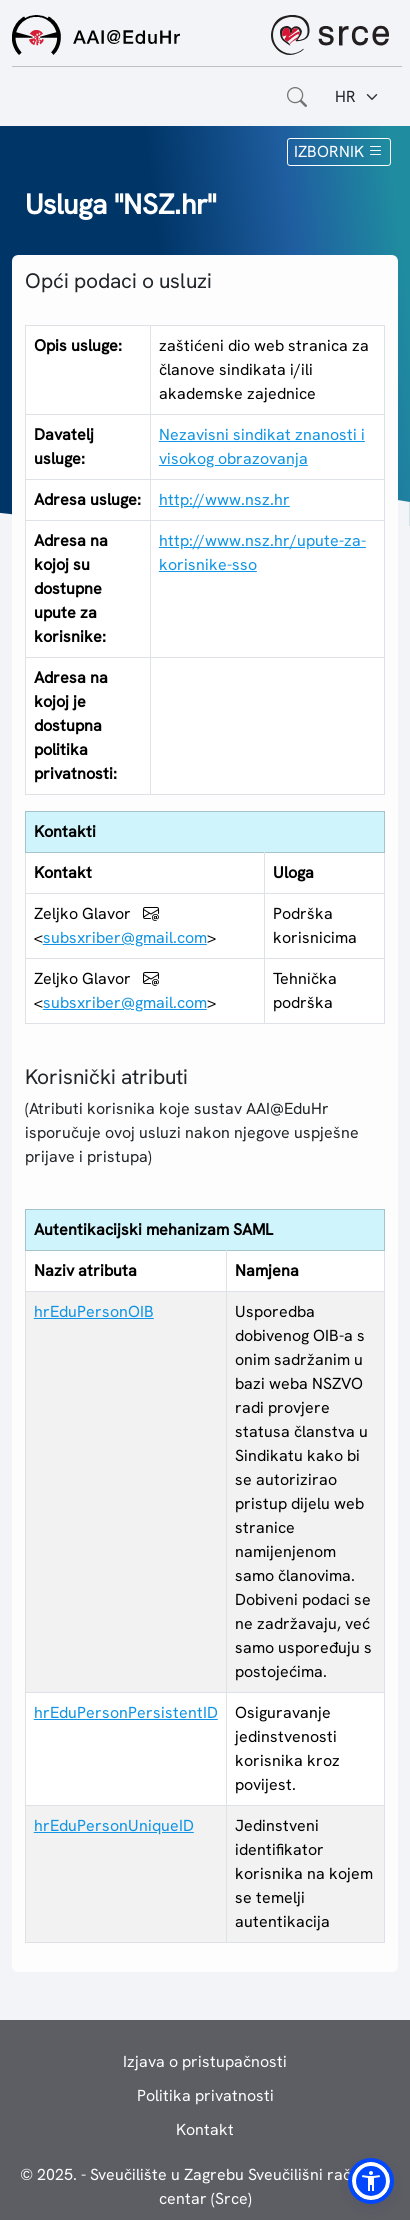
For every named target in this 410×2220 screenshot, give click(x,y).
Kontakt (205, 2129)
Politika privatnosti (205, 2095)
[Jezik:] (357, 97)
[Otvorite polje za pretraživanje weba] (297, 97)
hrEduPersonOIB (94, 1311)
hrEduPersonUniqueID (114, 1825)
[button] (371, 2181)
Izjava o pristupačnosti (205, 2061)
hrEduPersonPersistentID (126, 1712)
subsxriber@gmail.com (125, 937)
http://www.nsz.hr (224, 499)
